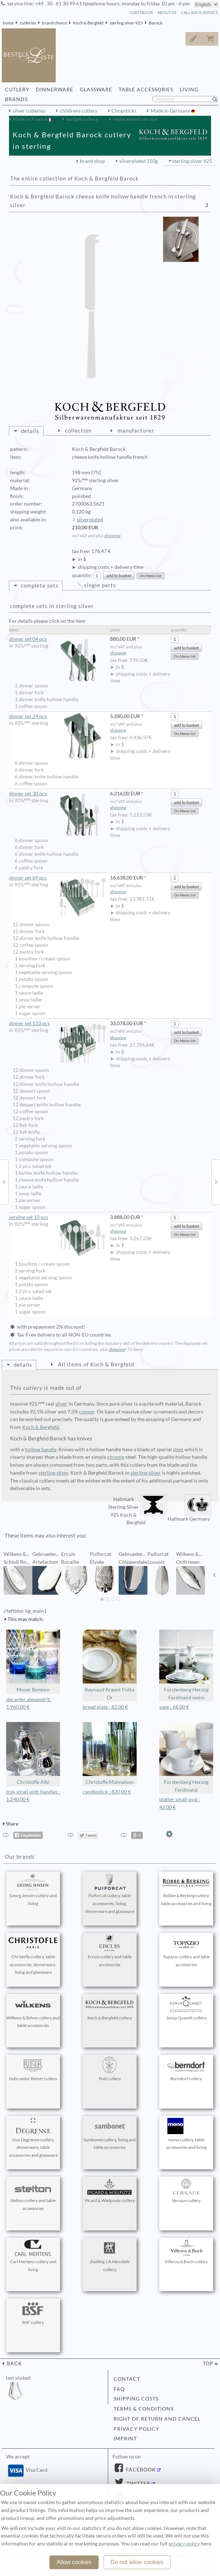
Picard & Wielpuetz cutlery (110, 2191)
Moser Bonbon (33, 1661)
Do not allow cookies (137, 2562)
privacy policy (136, 2429)
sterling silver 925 (126, 23)
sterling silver (53, 1473)
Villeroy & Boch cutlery (186, 2252)
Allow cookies (74, 2562)
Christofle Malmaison (110, 1753)
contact (127, 2379)
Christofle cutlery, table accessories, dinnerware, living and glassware (33, 1955)
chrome (115, 1457)
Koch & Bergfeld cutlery (109, 2008)
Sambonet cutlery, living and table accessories (109, 2134)
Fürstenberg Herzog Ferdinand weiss (186, 1665)
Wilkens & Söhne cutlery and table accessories (33, 2012)
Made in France (30, 119)
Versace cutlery (186, 2191)
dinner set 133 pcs (57, 1023)
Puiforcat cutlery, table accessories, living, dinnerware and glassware (109, 1894)
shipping (112, 535)
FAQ (119, 2389)
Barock (155, 23)
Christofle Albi (33, 1753)
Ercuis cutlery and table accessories (109, 1951)
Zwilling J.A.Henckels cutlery (109, 2256)
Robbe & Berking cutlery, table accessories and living (186, 1890)
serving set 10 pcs (57, 1217)
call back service (199, 12)
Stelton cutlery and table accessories (33, 2195)
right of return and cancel (157, 2419)
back (13, 2363)
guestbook (141, 12)
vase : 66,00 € (174, 1707)
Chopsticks (123, 111)
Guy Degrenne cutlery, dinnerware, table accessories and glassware (33, 2138)
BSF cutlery (33, 2313)
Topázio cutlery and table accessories (186, 1951)
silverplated (90, 519)
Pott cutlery (109, 2069)
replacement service (135, 119)
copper (87, 1412)
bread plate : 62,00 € (105, 1707)
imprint (125, 2439)
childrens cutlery (78, 111)
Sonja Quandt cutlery (186, 2008)
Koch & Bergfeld (88, 23)
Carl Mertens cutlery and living (33, 2256)
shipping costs (136, 2399)
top (208, 2363)
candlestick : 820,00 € (107, 1792)
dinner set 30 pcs (57, 793)
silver (61, 1404)
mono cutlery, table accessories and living (186, 2134)
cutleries (28, 23)
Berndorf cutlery (186, 2069)
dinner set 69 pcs (57, 877)
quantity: (82, 575)
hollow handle (40, 1449)
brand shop (92, 161)
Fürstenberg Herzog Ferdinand (186, 1757)
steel (178, 1449)
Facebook (140, 2469)
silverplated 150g (138, 161)
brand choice (54, 23)
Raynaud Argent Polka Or (110, 1665)
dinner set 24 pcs (57, 716)
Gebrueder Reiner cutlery (33, 2069)
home (8, 23)
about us (167, 12)
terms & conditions (144, 2409)
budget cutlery (82, 119)
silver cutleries (29, 111)
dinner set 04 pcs (57, 639)
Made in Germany (171, 111)
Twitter (137, 2483)
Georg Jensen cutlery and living (33, 1890)
